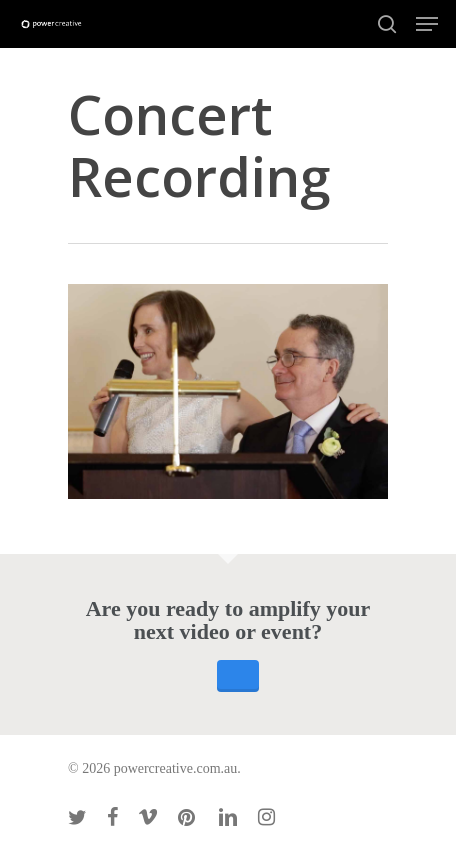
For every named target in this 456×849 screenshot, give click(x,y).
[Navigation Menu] (427, 24)
